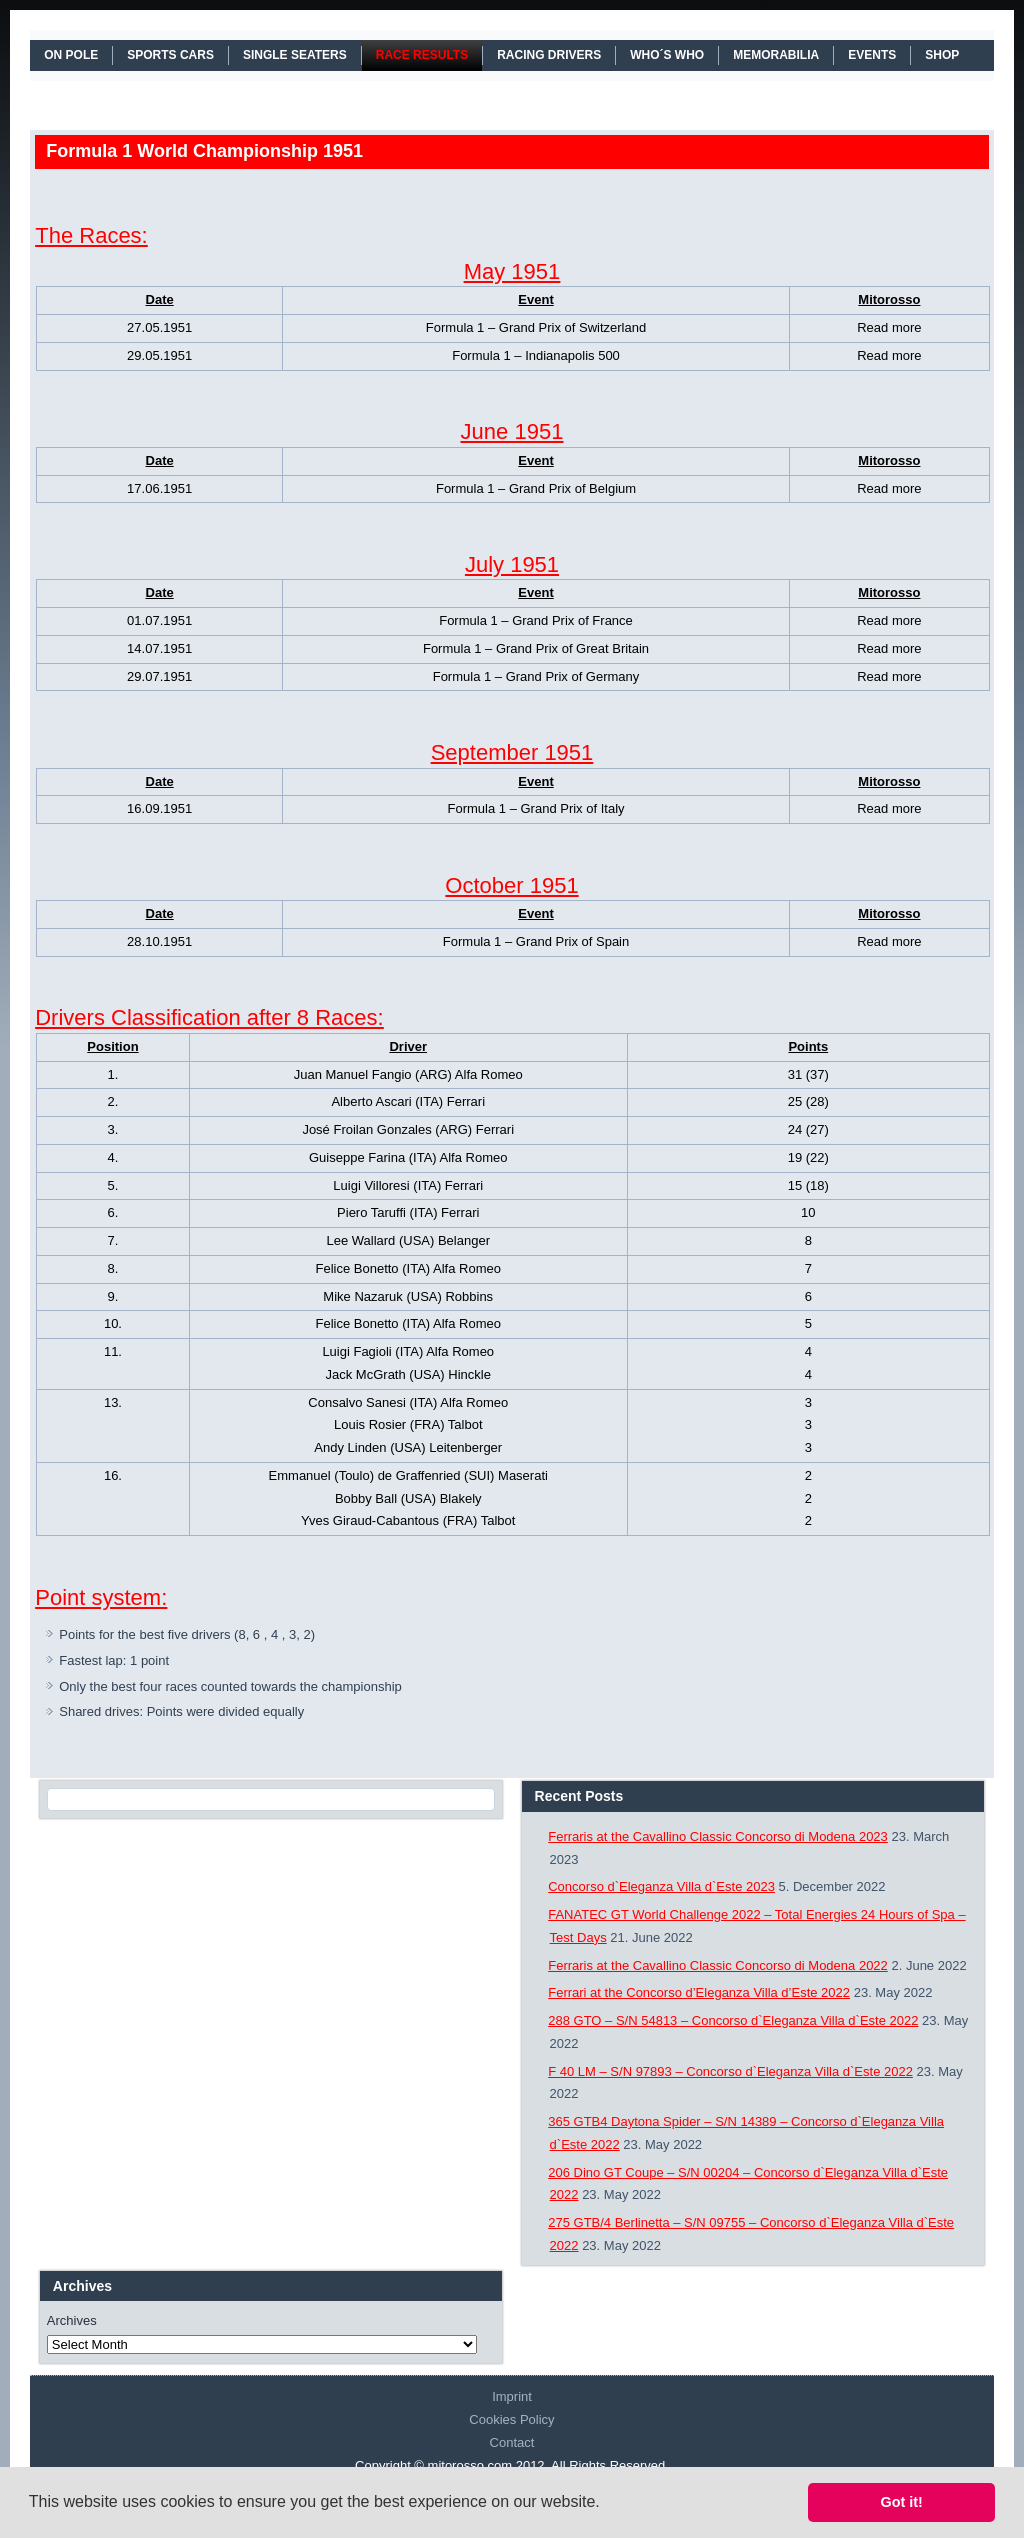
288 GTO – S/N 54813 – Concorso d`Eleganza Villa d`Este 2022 (733, 2020)
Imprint (512, 2396)
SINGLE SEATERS (295, 55)
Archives (72, 2320)
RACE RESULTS (422, 55)
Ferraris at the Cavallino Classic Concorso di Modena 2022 (718, 1965)
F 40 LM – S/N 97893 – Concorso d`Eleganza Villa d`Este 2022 (730, 2071)
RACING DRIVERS (549, 55)
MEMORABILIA (776, 55)
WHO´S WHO (667, 55)
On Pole (71, 55)
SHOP (942, 55)
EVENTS (872, 55)
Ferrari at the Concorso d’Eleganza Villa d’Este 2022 (699, 1992)
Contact (512, 2442)
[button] (607, 2504)
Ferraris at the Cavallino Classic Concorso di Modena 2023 (718, 1836)
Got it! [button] (902, 2502)
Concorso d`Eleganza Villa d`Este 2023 (661, 1886)
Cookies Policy (511, 2419)
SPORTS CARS (170, 55)
